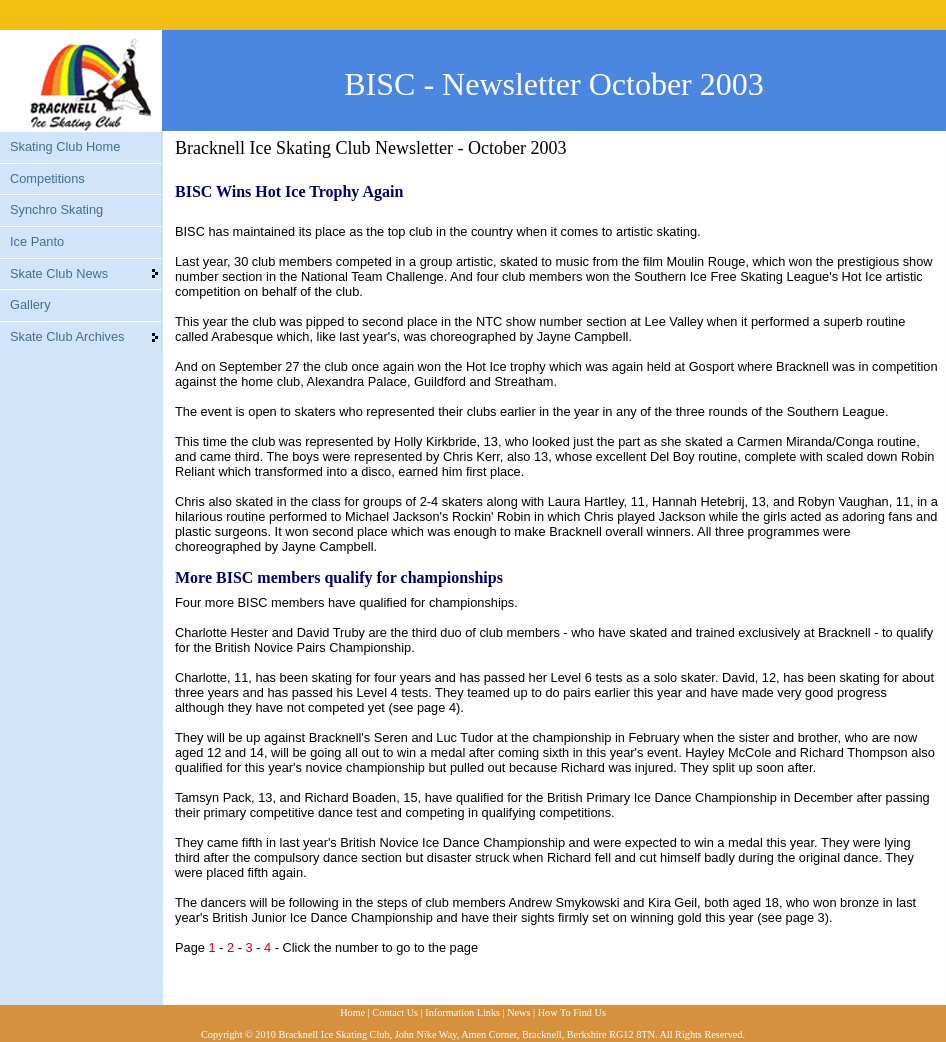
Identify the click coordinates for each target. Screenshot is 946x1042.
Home (352, 1012)
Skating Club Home (65, 146)
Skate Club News (59, 273)
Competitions (47, 178)
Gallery (30, 304)
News (518, 1012)
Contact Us (395, 1012)
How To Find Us (572, 1012)
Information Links (462, 1012)
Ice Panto (37, 241)
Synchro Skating (56, 209)
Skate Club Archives (67, 336)
